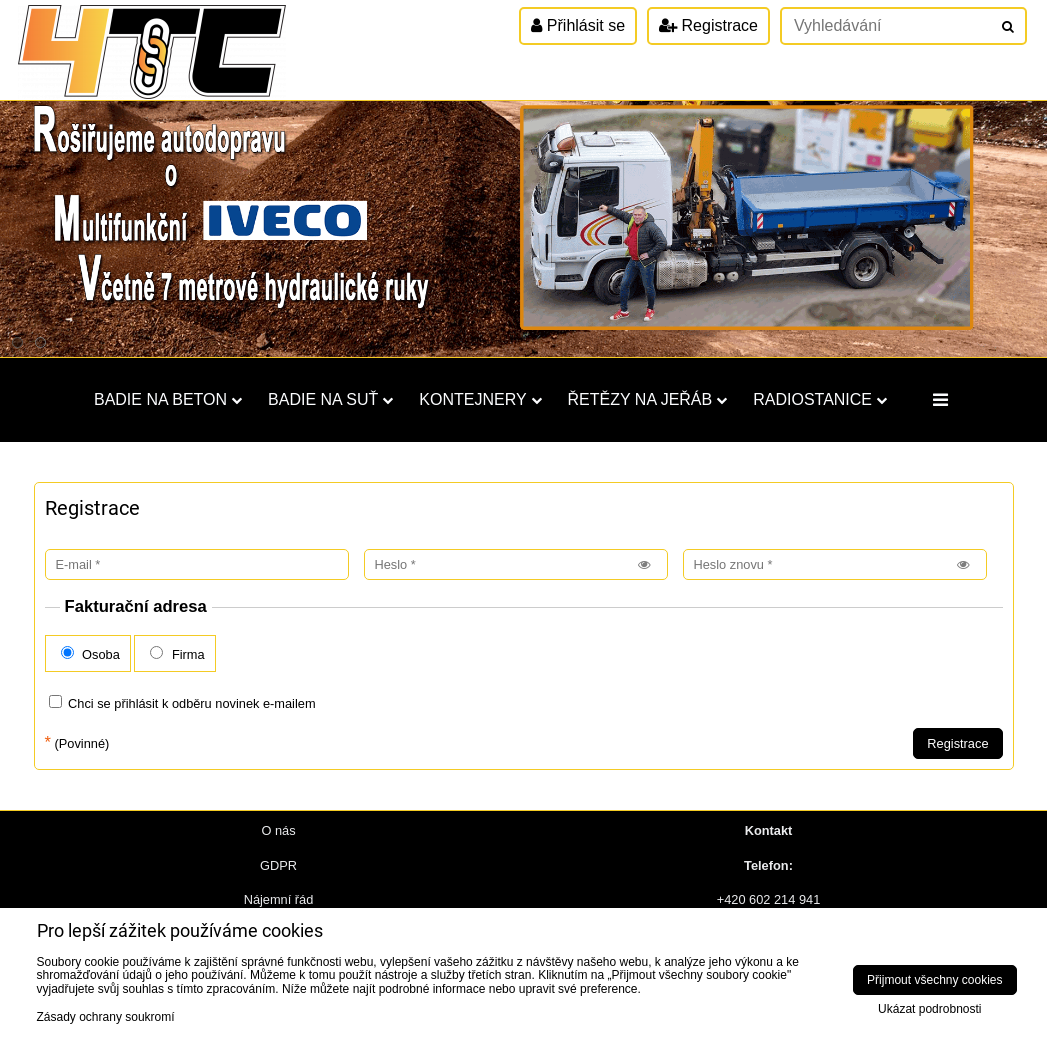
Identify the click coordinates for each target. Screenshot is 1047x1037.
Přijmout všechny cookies (934, 980)
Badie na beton (168, 399)
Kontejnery (480, 399)
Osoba (90, 654)
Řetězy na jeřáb (648, 399)
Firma (177, 654)
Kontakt (769, 830)
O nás (278, 830)
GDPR (278, 865)
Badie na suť (330, 399)
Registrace (708, 25)
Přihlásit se (578, 25)
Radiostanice (820, 399)
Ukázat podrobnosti (929, 1009)
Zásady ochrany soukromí (106, 1017)
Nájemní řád (279, 899)
